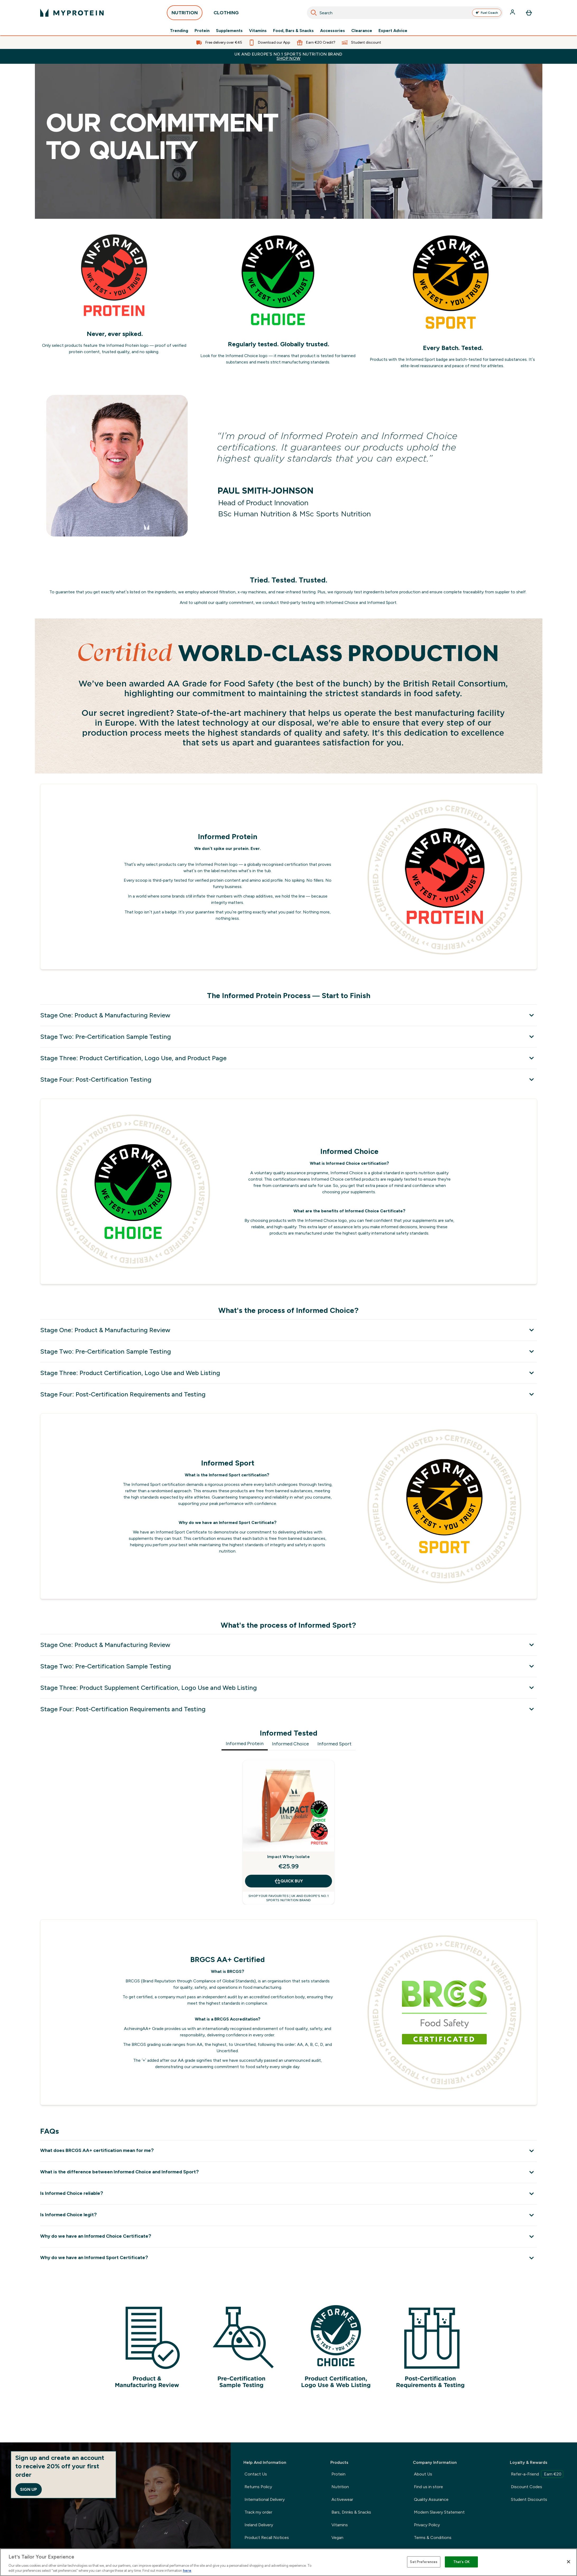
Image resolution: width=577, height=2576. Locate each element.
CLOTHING (226, 14)
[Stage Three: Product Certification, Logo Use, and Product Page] (288, 1058)
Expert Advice (392, 31)
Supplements (229, 31)
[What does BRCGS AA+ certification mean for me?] (288, 2150)
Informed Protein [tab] (245, 1743)
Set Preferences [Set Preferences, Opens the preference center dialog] (423, 2562)
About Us (423, 2474)
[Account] (513, 12)
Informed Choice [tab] (290, 1744)
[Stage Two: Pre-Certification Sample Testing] (288, 1036)
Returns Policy (258, 2486)
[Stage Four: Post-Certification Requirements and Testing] (288, 1394)
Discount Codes (526, 2486)
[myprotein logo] (72, 12)
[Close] (568, 2562)
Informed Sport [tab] (334, 1744)
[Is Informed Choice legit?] (288, 2215)
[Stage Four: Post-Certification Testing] (288, 1079)
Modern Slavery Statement (439, 2512)
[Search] (313, 12)
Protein (202, 31)
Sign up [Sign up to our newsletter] (28, 2489)
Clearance (361, 31)
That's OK (461, 2562)
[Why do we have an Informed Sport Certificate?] (288, 2258)
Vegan (337, 2537)
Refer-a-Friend (537, 2474)
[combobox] (405, 12)
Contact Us (255, 2474)
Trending (179, 31)
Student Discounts (529, 2499)
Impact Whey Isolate (288, 1856)
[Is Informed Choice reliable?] (288, 2193)
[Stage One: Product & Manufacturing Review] (288, 1015)
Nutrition (340, 2486)
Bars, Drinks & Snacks (351, 2512)
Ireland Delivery (258, 2524)
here (187, 2571)
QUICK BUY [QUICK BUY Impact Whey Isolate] (288, 1881)
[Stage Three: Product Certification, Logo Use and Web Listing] (288, 1372)
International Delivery (264, 2499)
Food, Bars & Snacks (293, 31)
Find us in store (428, 2486)
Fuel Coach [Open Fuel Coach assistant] (487, 13)
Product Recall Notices (266, 2537)
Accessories (332, 31)
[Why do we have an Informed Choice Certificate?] (288, 2236)
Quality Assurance (431, 2499)
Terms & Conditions (432, 2537)
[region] (288, 2562)
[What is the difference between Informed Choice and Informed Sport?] (288, 2172)
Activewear (342, 2499)
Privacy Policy (427, 2524)
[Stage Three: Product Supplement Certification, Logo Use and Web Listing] (288, 1687)
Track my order (258, 2512)
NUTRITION (185, 14)
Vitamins (258, 31)
